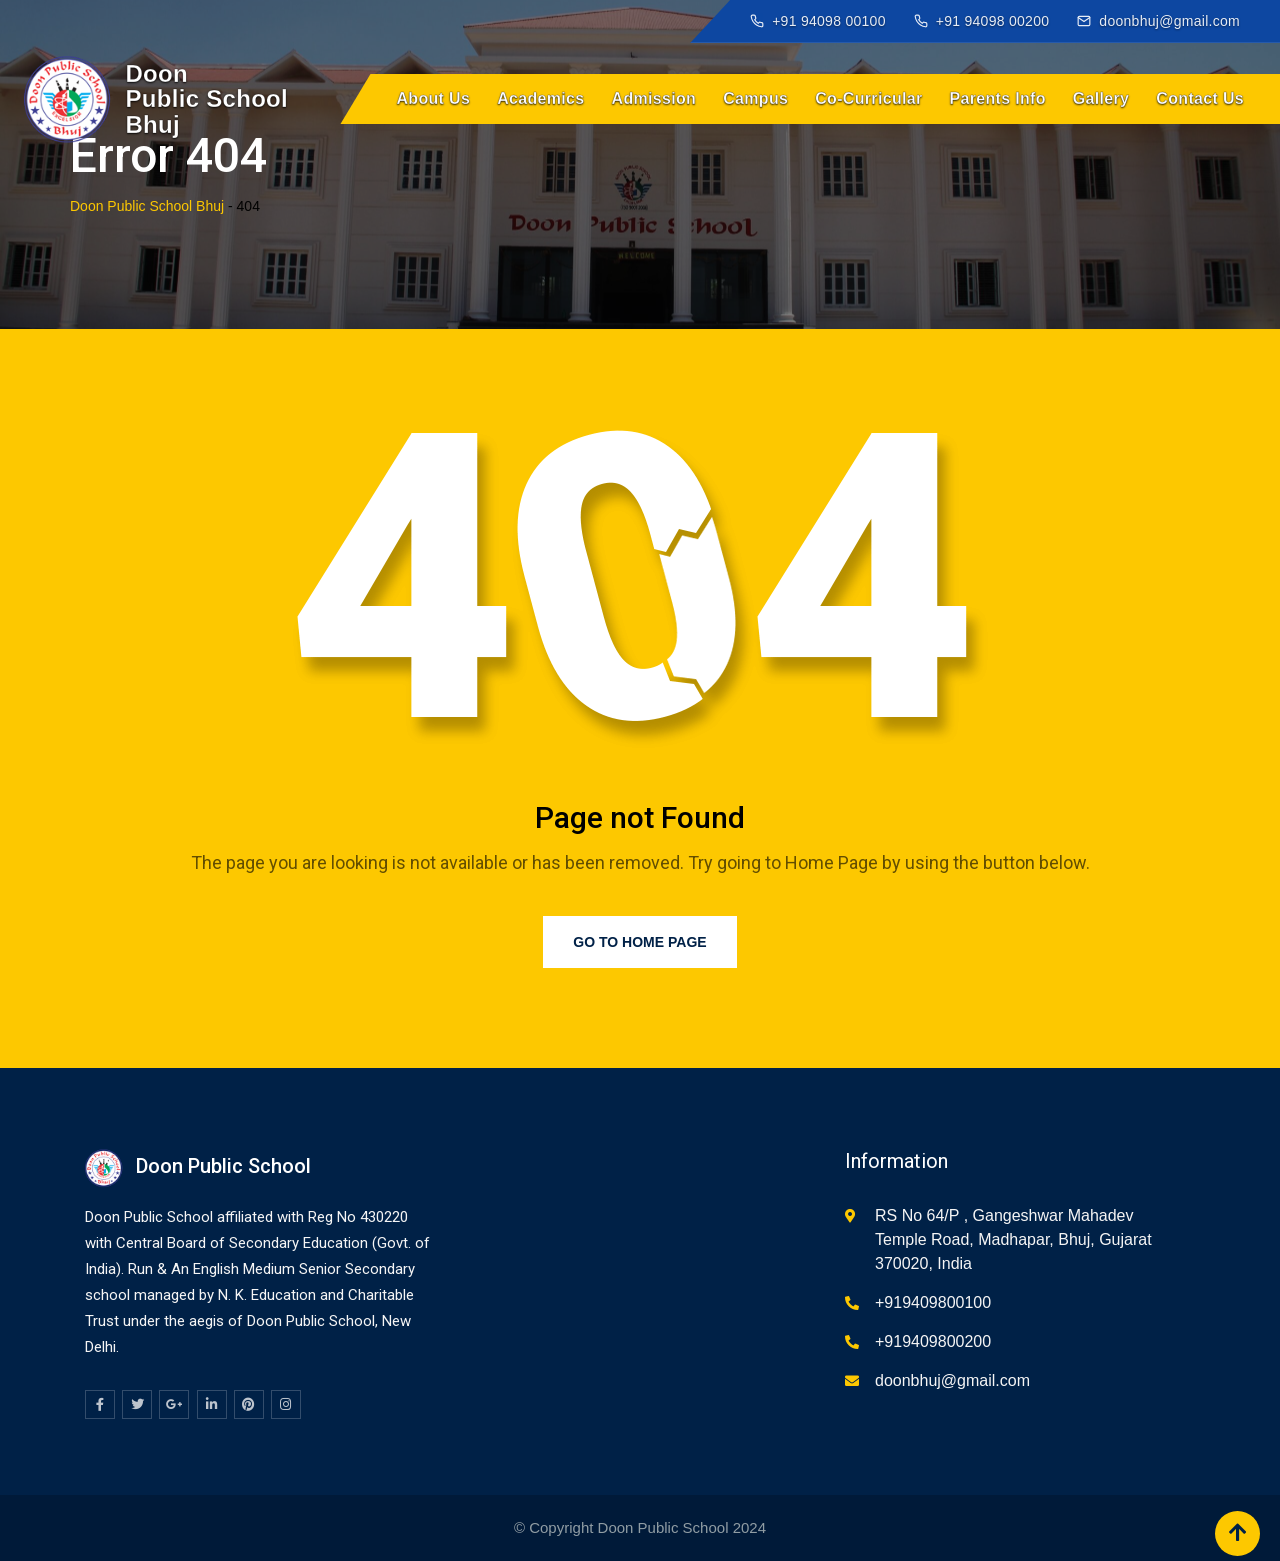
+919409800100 (933, 1302)
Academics (540, 98)
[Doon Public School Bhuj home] (156, 99)
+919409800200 (933, 1341)
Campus (755, 98)
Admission (654, 98)
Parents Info (998, 98)
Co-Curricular (868, 98)
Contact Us (1200, 98)
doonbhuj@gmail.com (952, 1380)
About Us (433, 98)
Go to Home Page (639, 942)
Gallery (1101, 98)
